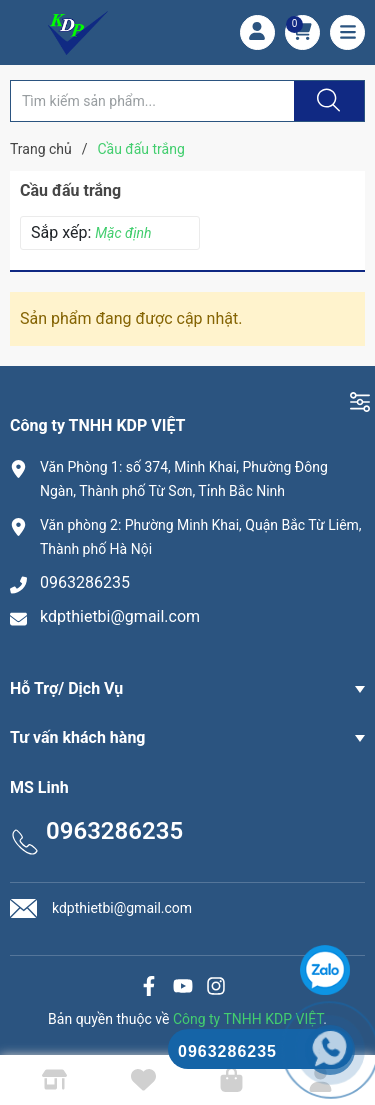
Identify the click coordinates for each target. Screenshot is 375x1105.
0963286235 (85, 582)
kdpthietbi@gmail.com (120, 616)
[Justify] (326, 101)
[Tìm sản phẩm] (152, 101)
